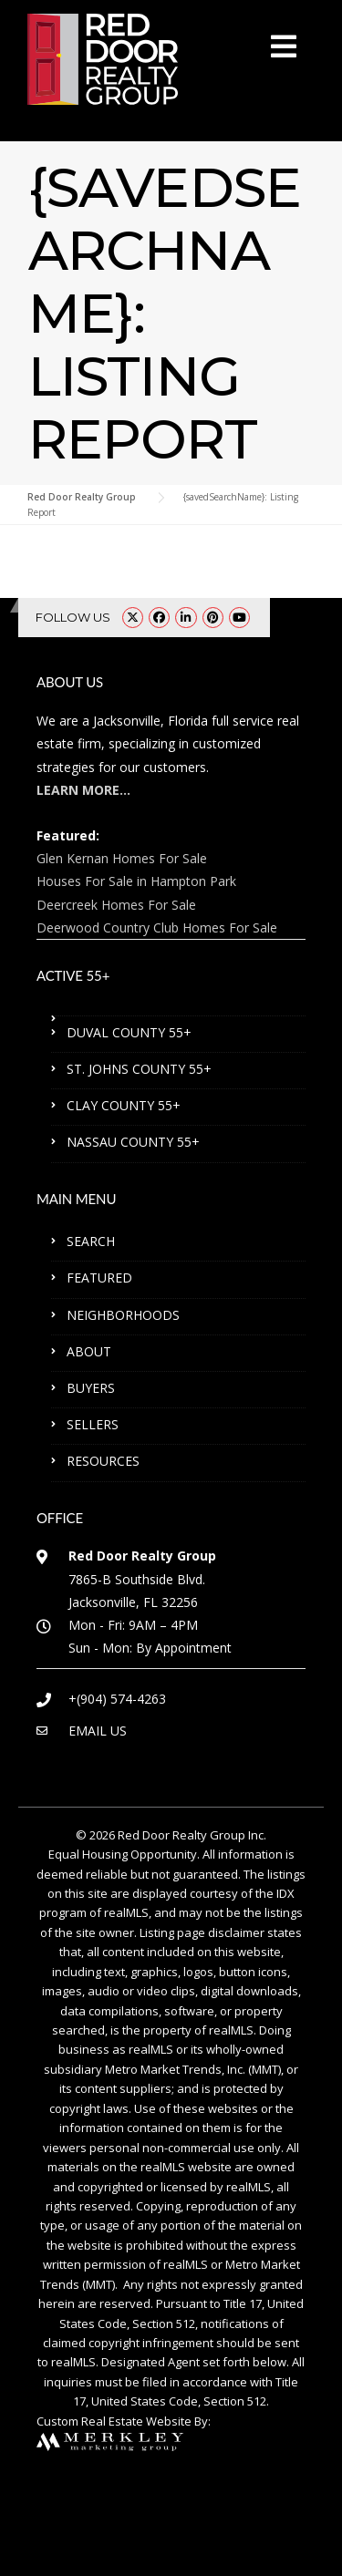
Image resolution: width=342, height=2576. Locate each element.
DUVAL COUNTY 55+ (129, 1032)
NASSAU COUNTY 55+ (133, 1141)
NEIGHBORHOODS (123, 1315)
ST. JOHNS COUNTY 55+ (139, 1068)
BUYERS (91, 1387)
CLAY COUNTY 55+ (124, 1105)
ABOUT (89, 1351)
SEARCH (91, 1241)
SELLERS (93, 1424)
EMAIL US (97, 1730)
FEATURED (99, 1277)
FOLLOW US (73, 617)
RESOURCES (103, 1460)
